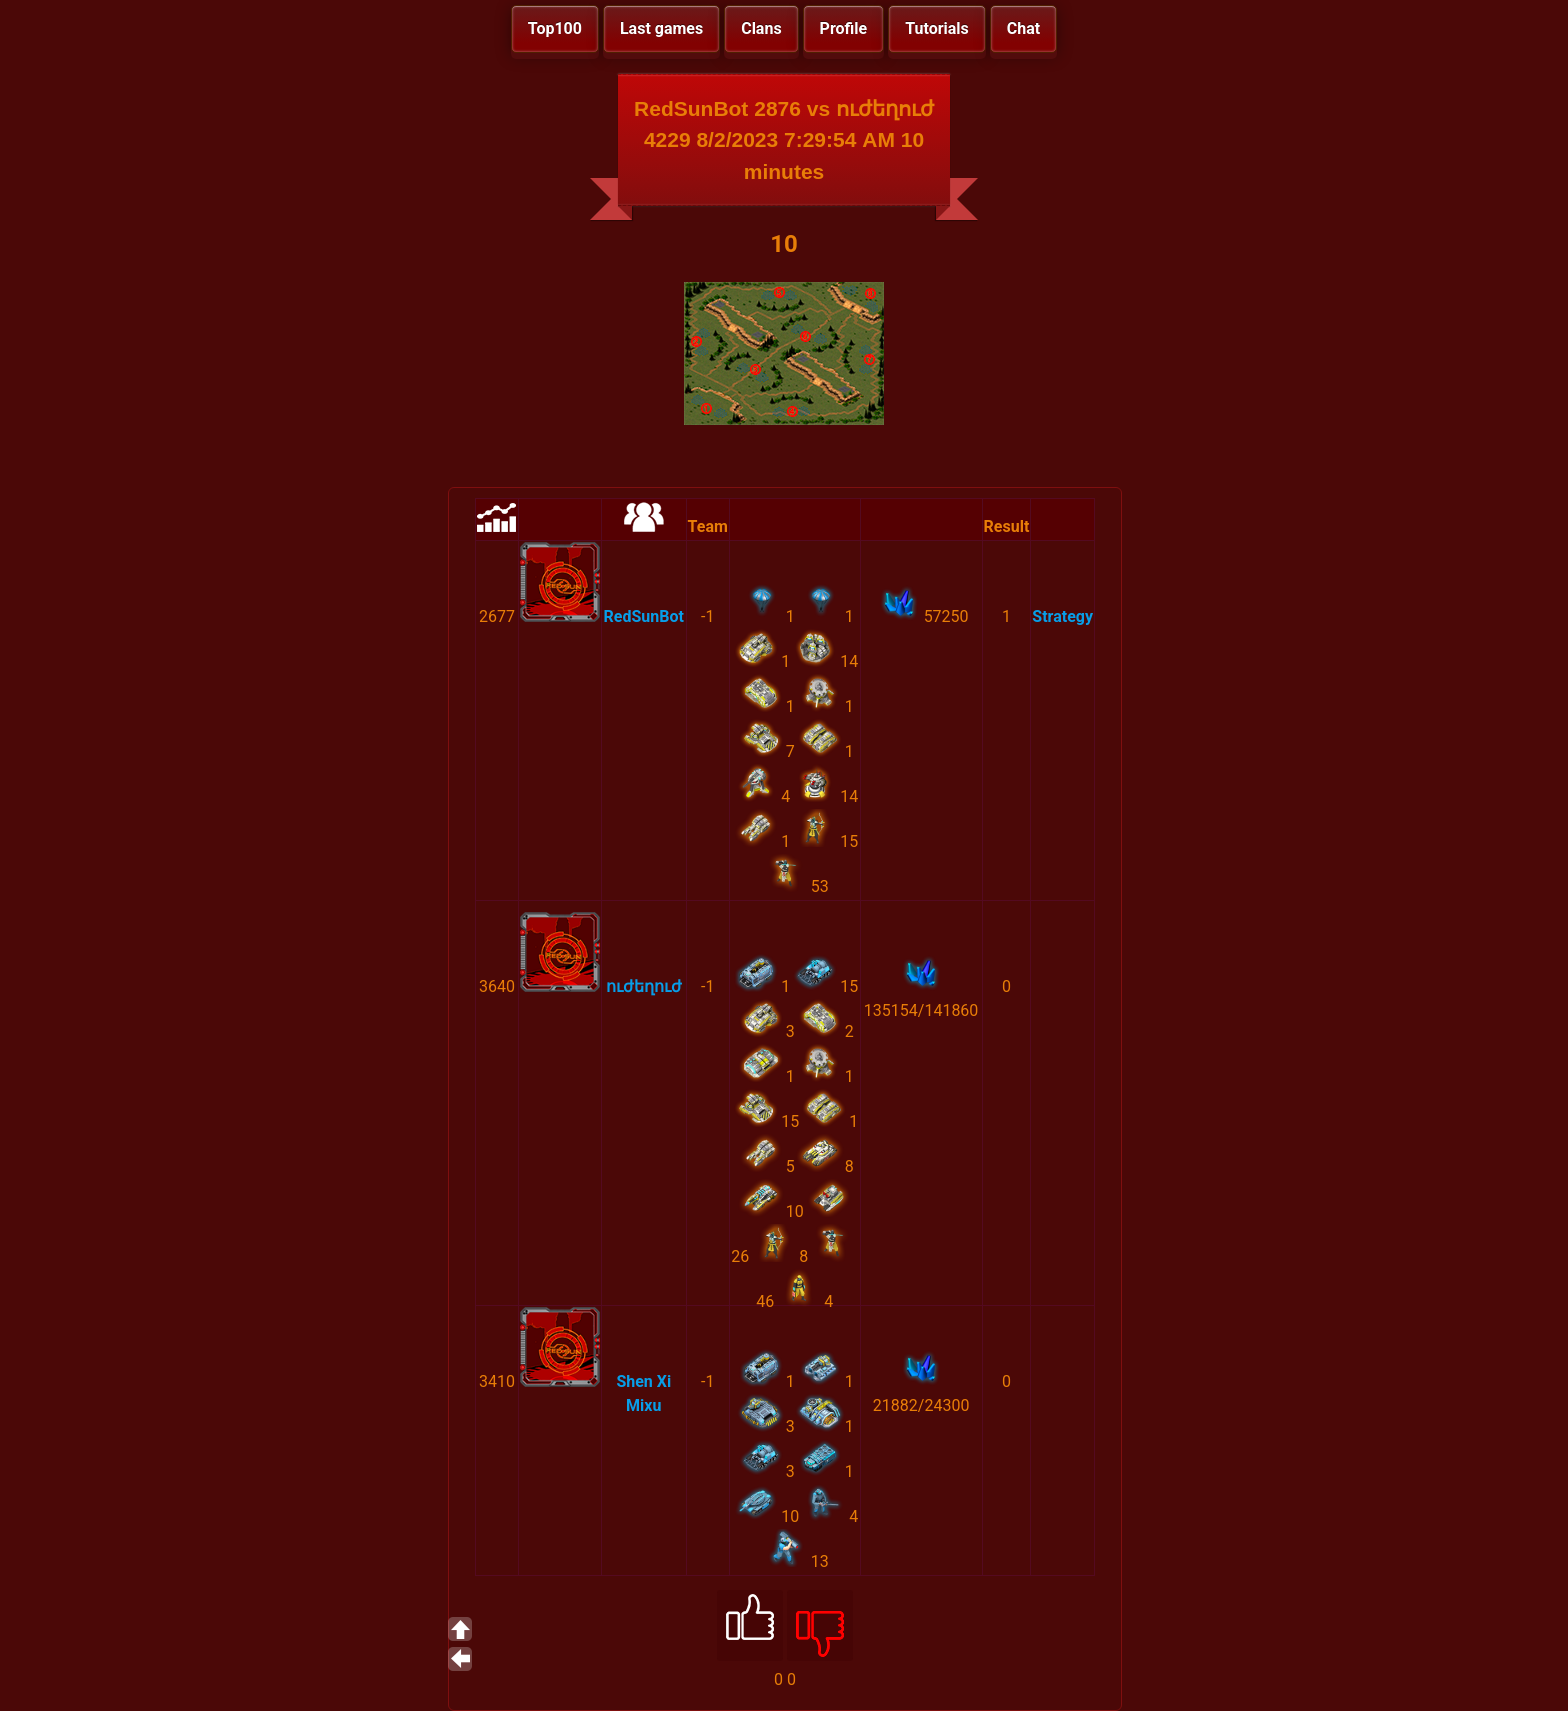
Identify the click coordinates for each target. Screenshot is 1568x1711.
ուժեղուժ (644, 986)
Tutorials (937, 28)
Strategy (1062, 616)
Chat (1023, 28)
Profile (844, 28)
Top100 (555, 28)
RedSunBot (644, 616)
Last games (661, 28)
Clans (761, 28)
